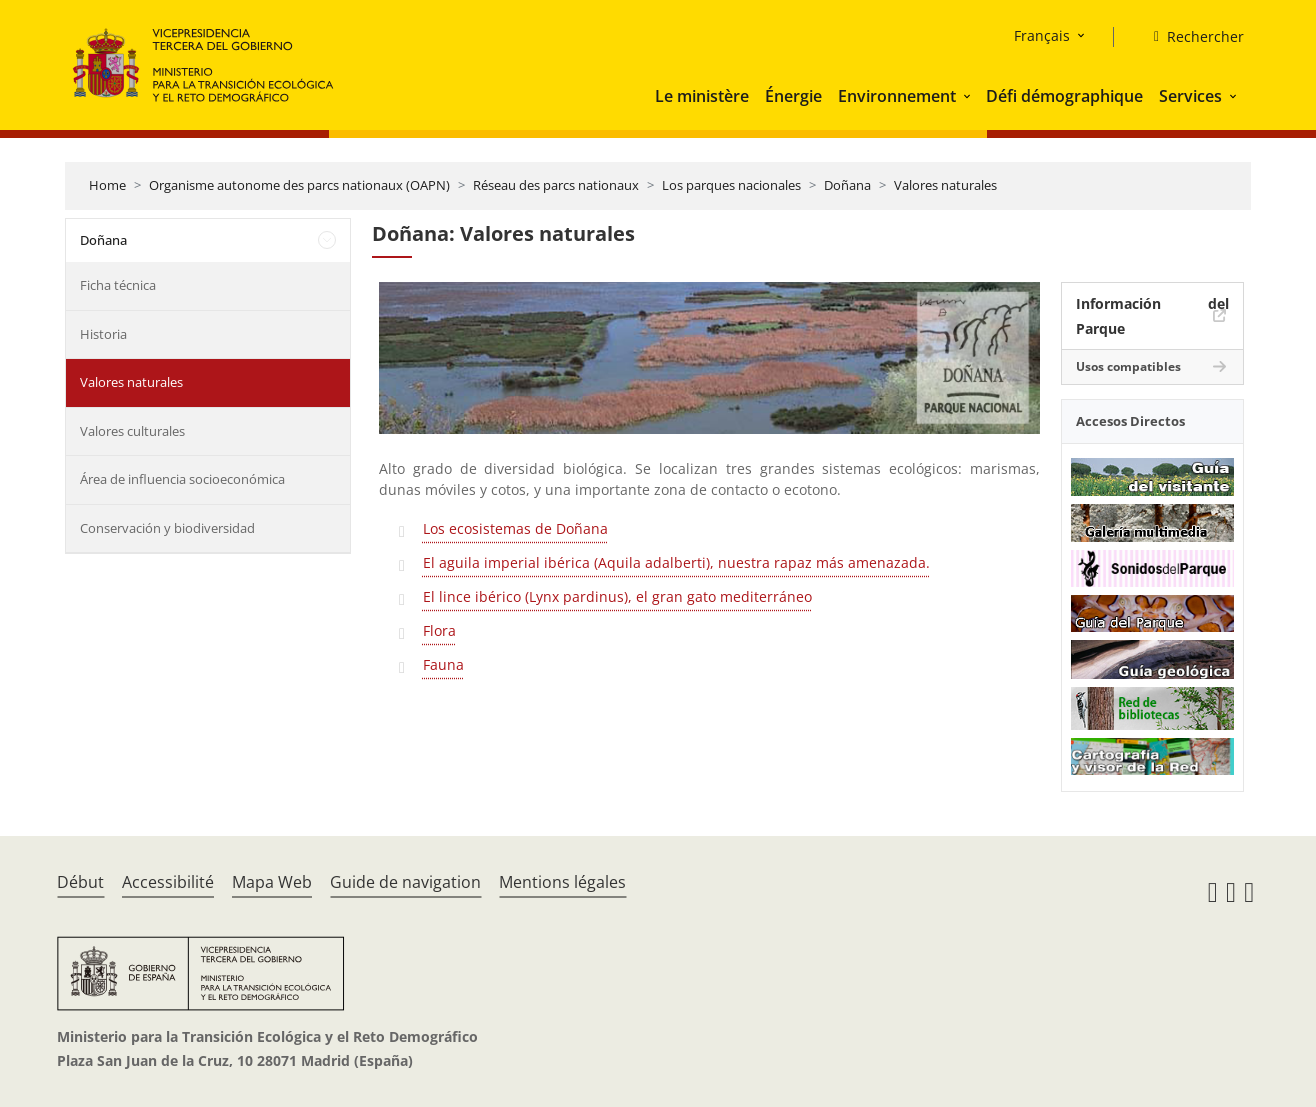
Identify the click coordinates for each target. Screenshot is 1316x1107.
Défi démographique (1064, 96)
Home (107, 185)
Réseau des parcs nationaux (556, 185)
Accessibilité (168, 882)
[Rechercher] (1191, 37)
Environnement (897, 96)
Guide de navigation (405, 882)
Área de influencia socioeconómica (182, 479)
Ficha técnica (118, 285)
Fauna (443, 664)
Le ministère (702, 96)
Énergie (793, 96)
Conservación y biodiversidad (167, 528)
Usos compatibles (1128, 366)
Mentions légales (562, 882)
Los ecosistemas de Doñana (515, 528)
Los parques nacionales (731, 185)
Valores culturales (132, 431)
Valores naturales (945, 185)
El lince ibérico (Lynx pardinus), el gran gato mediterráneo (617, 596)
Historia (103, 334)
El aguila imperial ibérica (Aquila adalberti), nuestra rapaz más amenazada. (676, 562)
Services (1190, 96)
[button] (969, 96)
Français (1042, 35)
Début (80, 882)
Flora (439, 630)
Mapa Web (272, 882)
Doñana (847, 185)
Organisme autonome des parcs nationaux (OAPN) (299, 185)
